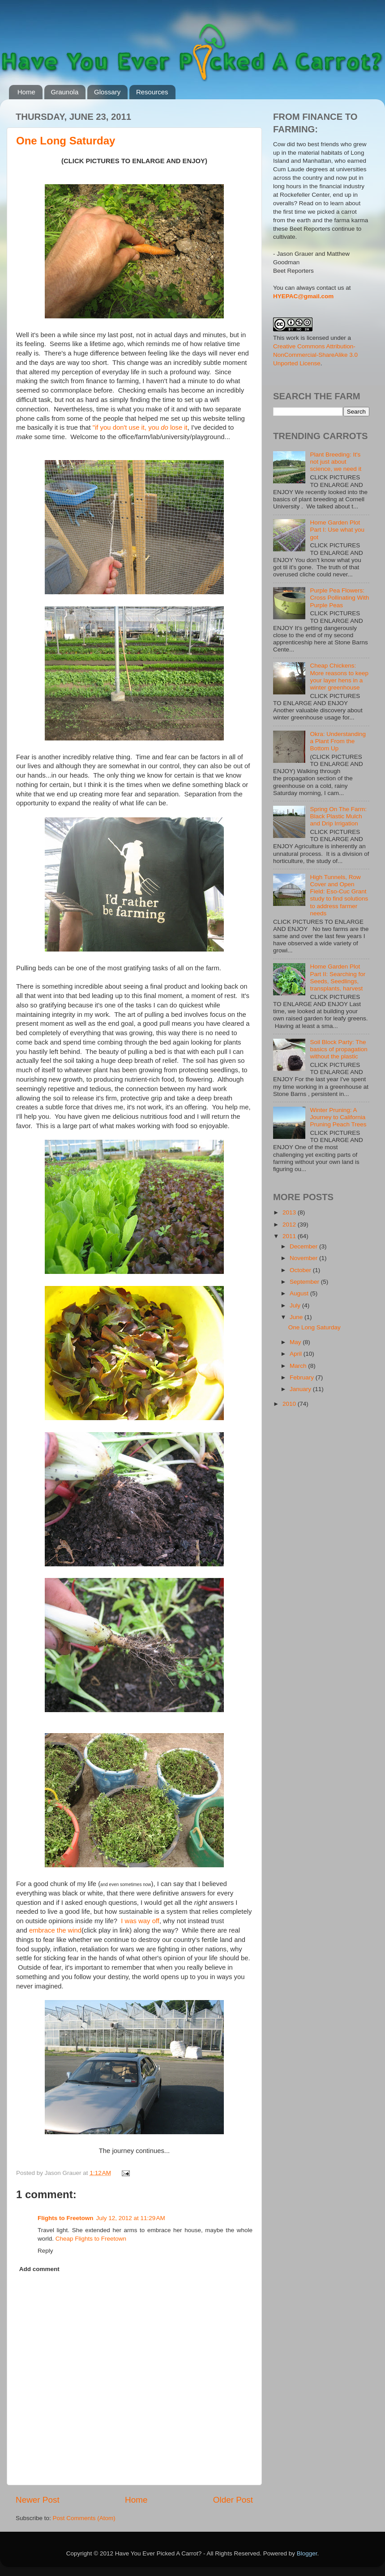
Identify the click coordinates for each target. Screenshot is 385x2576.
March (299, 1365)
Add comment (39, 2269)
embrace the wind (55, 1930)
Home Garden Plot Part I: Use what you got (337, 529)
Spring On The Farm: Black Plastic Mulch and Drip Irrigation (338, 816)
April (297, 1353)
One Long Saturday (65, 141)
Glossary (107, 92)
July (296, 1305)
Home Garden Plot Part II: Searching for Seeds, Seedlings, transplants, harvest (337, 977)
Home (26, 92)
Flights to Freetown (66, 2218)
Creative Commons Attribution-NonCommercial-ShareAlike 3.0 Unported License (315, 355)
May (296, 1342)
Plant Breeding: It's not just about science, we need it (335, 461)
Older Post (233, 2499)
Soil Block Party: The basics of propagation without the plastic (338, 1049)
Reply (45, 2250)
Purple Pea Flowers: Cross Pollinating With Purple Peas (339, 597)
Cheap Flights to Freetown (91, 2238)
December (304, 1246)
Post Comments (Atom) (84, 2518)
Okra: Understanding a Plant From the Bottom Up (338, 741)
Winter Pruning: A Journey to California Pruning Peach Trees (338, 1117)
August (300, 1293)
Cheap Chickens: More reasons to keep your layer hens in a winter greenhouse (339, 676)
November (304, 1258)
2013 (290, 1212)
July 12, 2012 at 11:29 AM (130, 2218)
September (305, 1281)
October (301, 1270)
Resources (152, 92)
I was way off (140, 1921)
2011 (290, 1236)
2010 (290, 1403)
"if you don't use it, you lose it (140, 427)
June (297, 1317)
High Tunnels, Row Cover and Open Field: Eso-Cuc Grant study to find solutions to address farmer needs (339, 895)
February (303, 1377)
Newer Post (38, 2499)
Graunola (65, 92)
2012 (290, 1224)
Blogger (307, 2553)
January (301, 1389)
